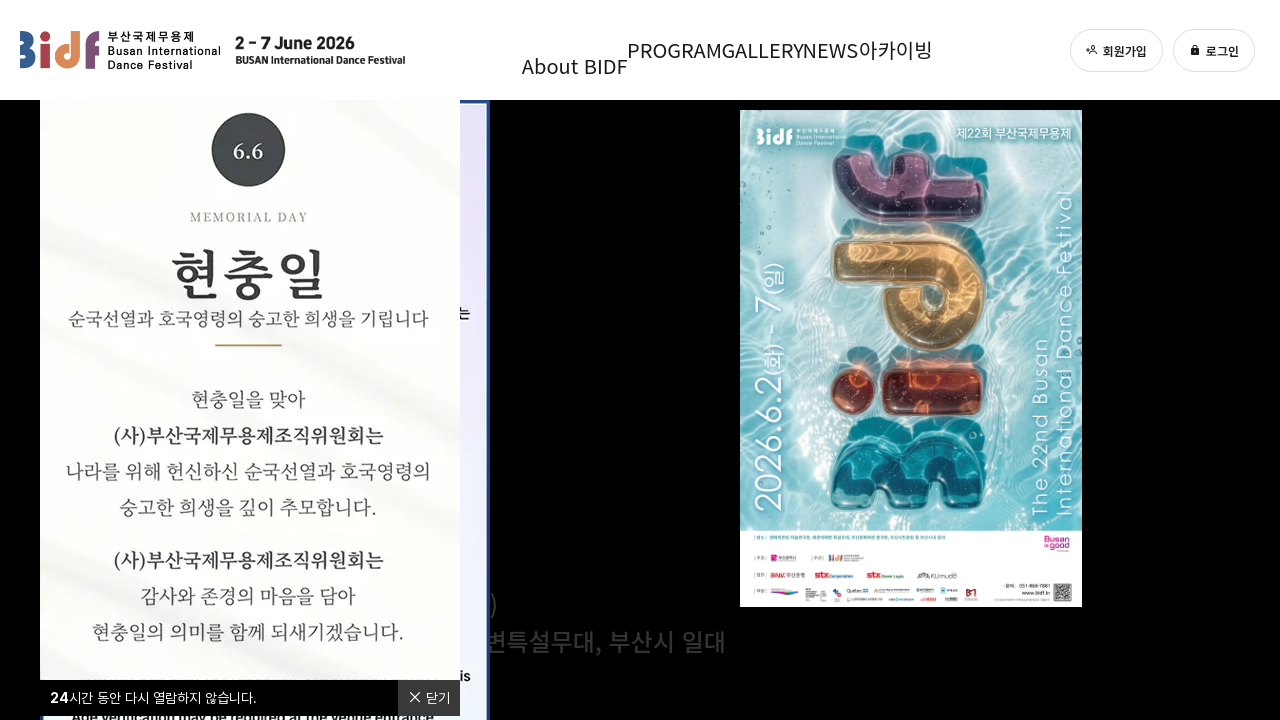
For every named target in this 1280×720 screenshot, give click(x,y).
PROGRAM (655, 50)
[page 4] (1225, 398)
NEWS (846, 50)
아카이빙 (927, 50)
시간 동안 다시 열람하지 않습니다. (153, 698)
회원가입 (1116, 50)
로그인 (1214, 50)
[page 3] (1225, 368)
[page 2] (1225, 338)
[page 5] (1225, 428)
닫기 (429, 698)
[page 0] (1225, 300)
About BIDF (540, 50)
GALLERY (760, 50)
